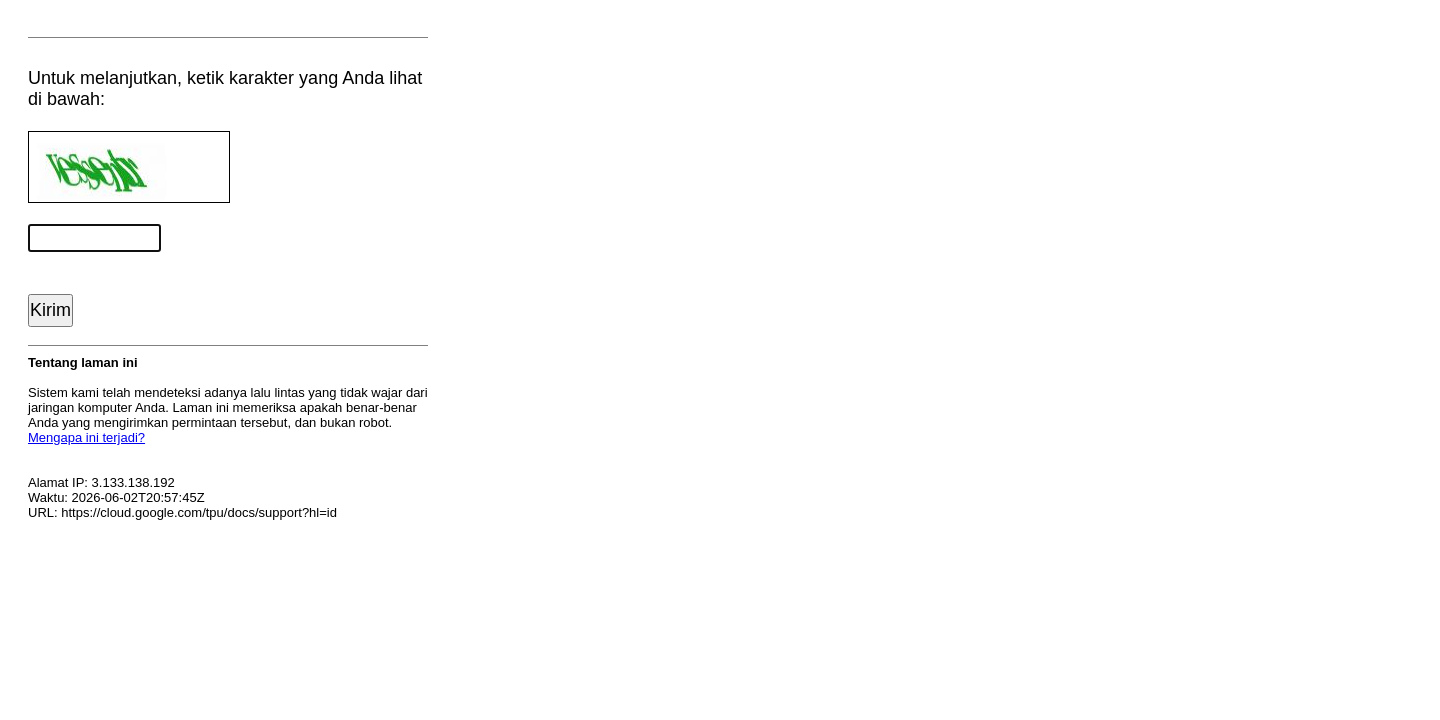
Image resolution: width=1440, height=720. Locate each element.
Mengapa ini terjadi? (86, 437)
